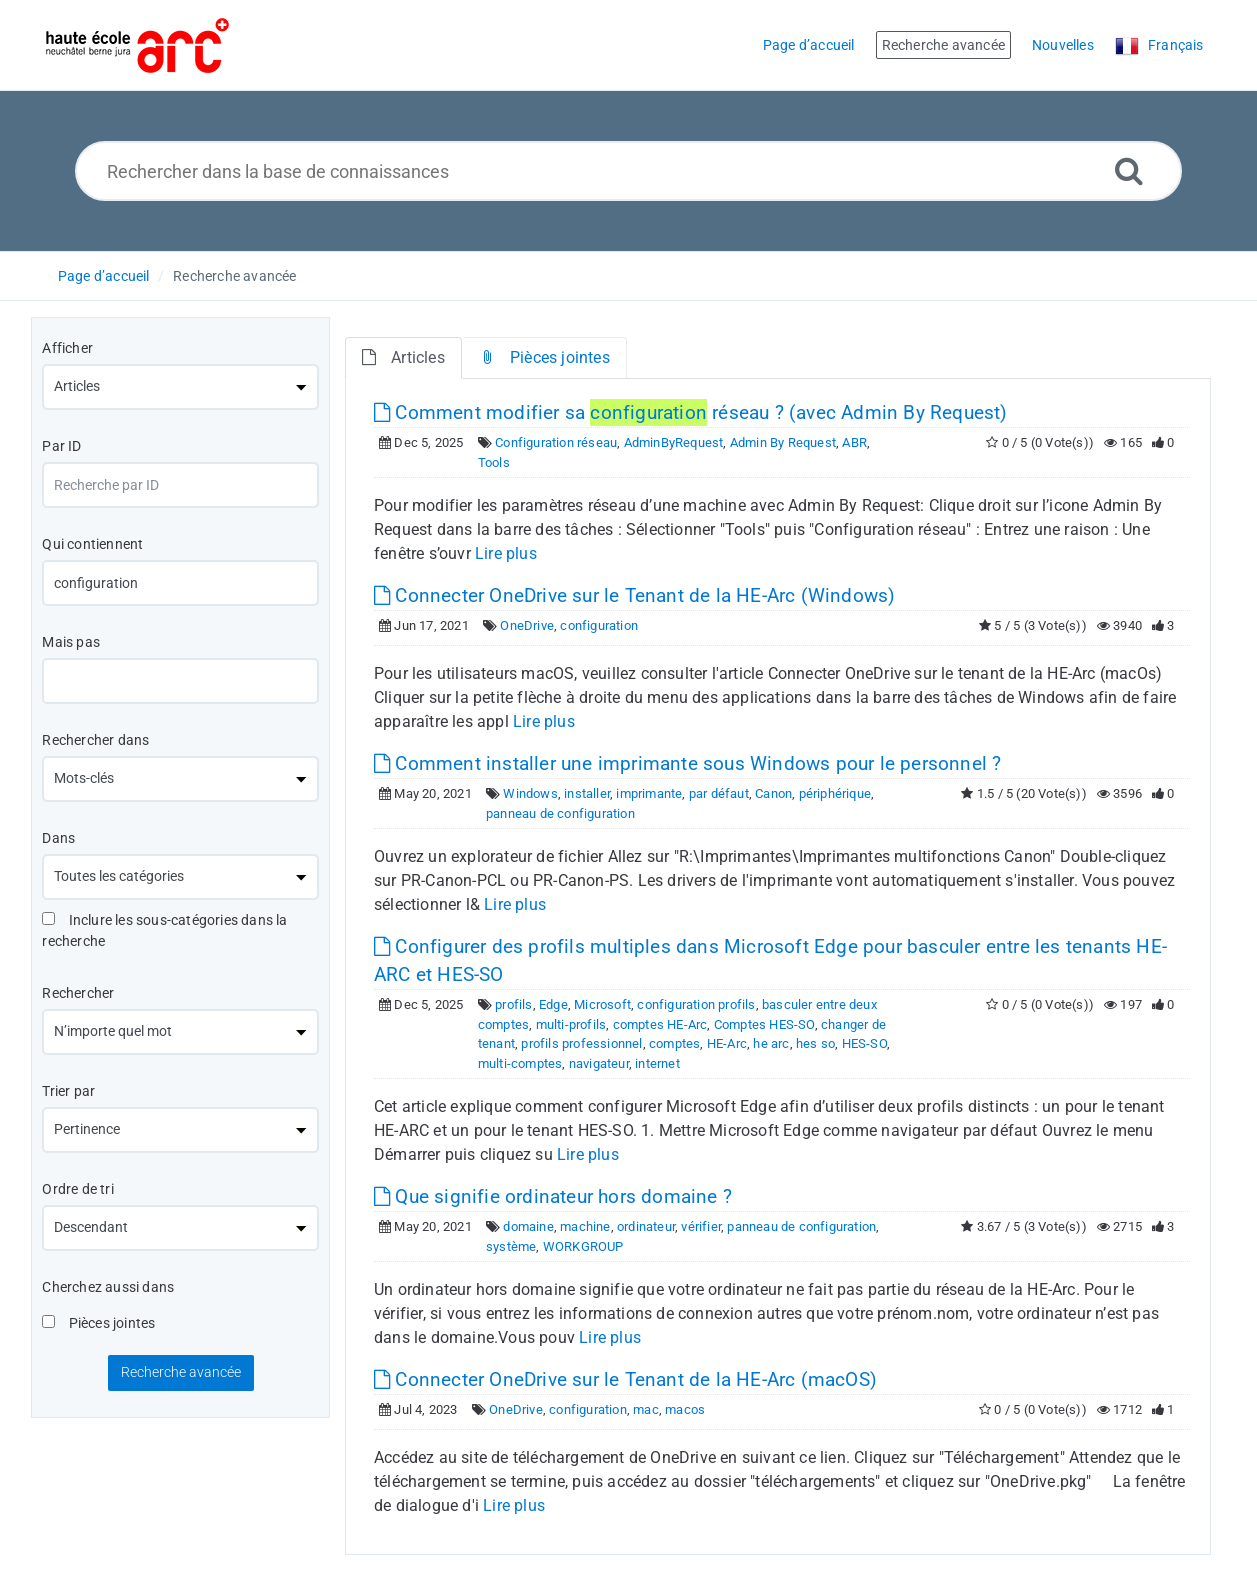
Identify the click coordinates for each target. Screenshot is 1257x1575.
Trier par (68, 1091)
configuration (599, 625)
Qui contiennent (92, 544)
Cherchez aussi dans (108, 1287)
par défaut (719, 793)
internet (657, 1063)
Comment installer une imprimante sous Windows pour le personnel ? (687, 763)
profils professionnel (581, 1043)
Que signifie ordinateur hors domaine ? (553, 1196)
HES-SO (864, 1043)
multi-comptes (520, 1063)
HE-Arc (727, 1043)
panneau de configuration (560, 813)
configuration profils (696, 1004)
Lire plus (506, 553)
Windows (530, 793)
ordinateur (646, 1226)
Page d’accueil (104, 276)
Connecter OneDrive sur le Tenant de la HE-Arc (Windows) (634, 595)
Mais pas (71, 642)
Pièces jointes (98, 1323)
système (511, 1246)
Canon (773, 793)
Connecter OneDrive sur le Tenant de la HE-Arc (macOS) (625, 1379)
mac (646, 1409)
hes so (815, 1043)
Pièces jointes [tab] (544, 357)
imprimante (649, 793)
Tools (494, 462)
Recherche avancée (234, 276)
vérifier (701, 1226)
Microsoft (602, 1004)
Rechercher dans (95, 740)
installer (587, 793)
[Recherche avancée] (1129, 170)
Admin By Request (783, 442)
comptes (674, 1043)
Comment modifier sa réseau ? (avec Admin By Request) (691, 412)
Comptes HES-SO (764, 1024)
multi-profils (571, 1024)
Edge (553, 1004)
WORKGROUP (583, 1246)
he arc (771, 1043)
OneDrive (527, 625)
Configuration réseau (556, 442)
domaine (528, 1226)
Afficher (67, 348)
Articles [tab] (403, 357)
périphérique (835, 793)
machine (585, 1226)
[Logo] (137, 45)
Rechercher (78, 993)
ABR (854, 442)
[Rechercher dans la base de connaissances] (628, 171)
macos (685, 1409)
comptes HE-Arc (660, 1024)
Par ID (61, 446)
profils (513, 1004)
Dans (58, 838)
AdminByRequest (674, 442)
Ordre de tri (77, 1189)
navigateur (599, 1063)
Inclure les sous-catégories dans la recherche (164, 930)
